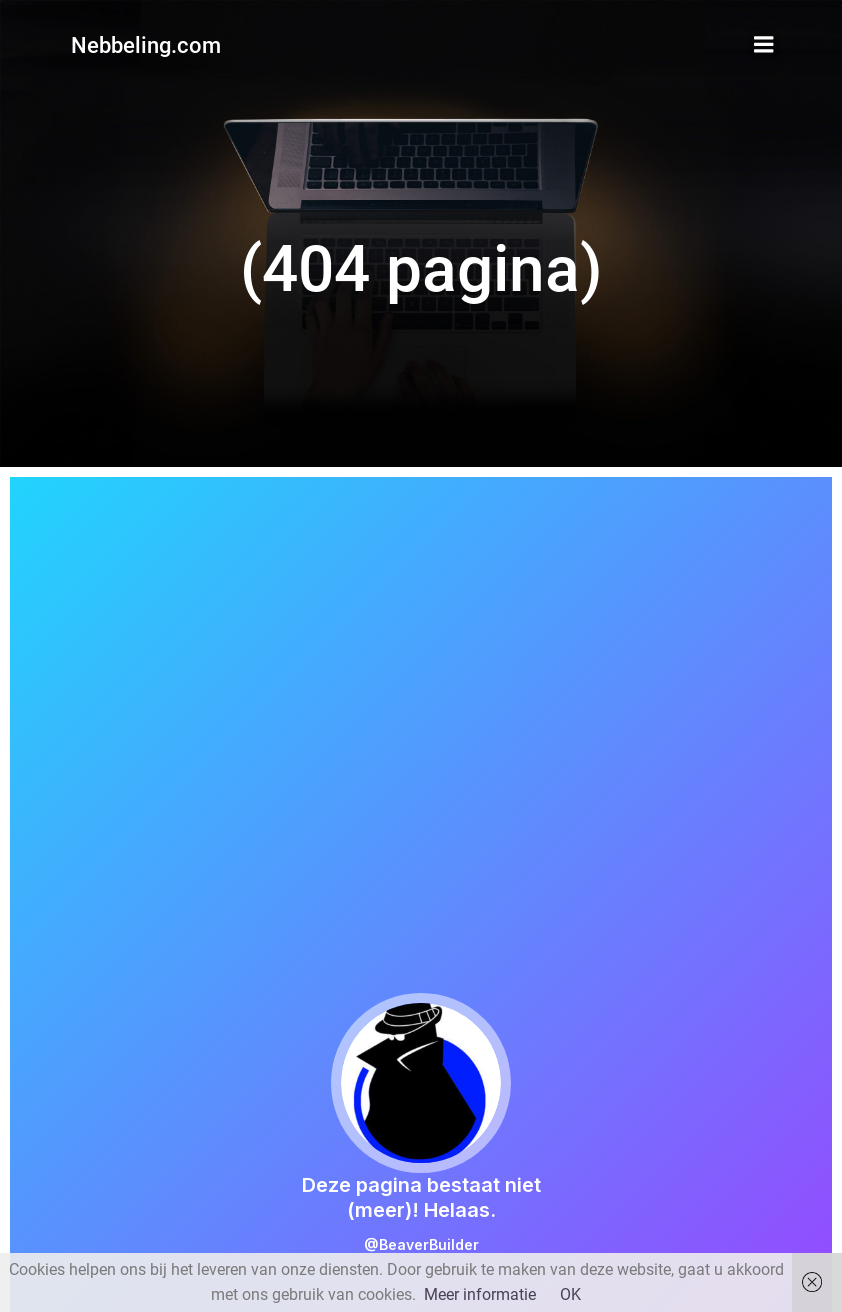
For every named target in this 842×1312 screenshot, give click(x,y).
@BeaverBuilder (421, 1244)
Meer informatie (480, 1294)
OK (570, 1294)
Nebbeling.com (146, 45)
